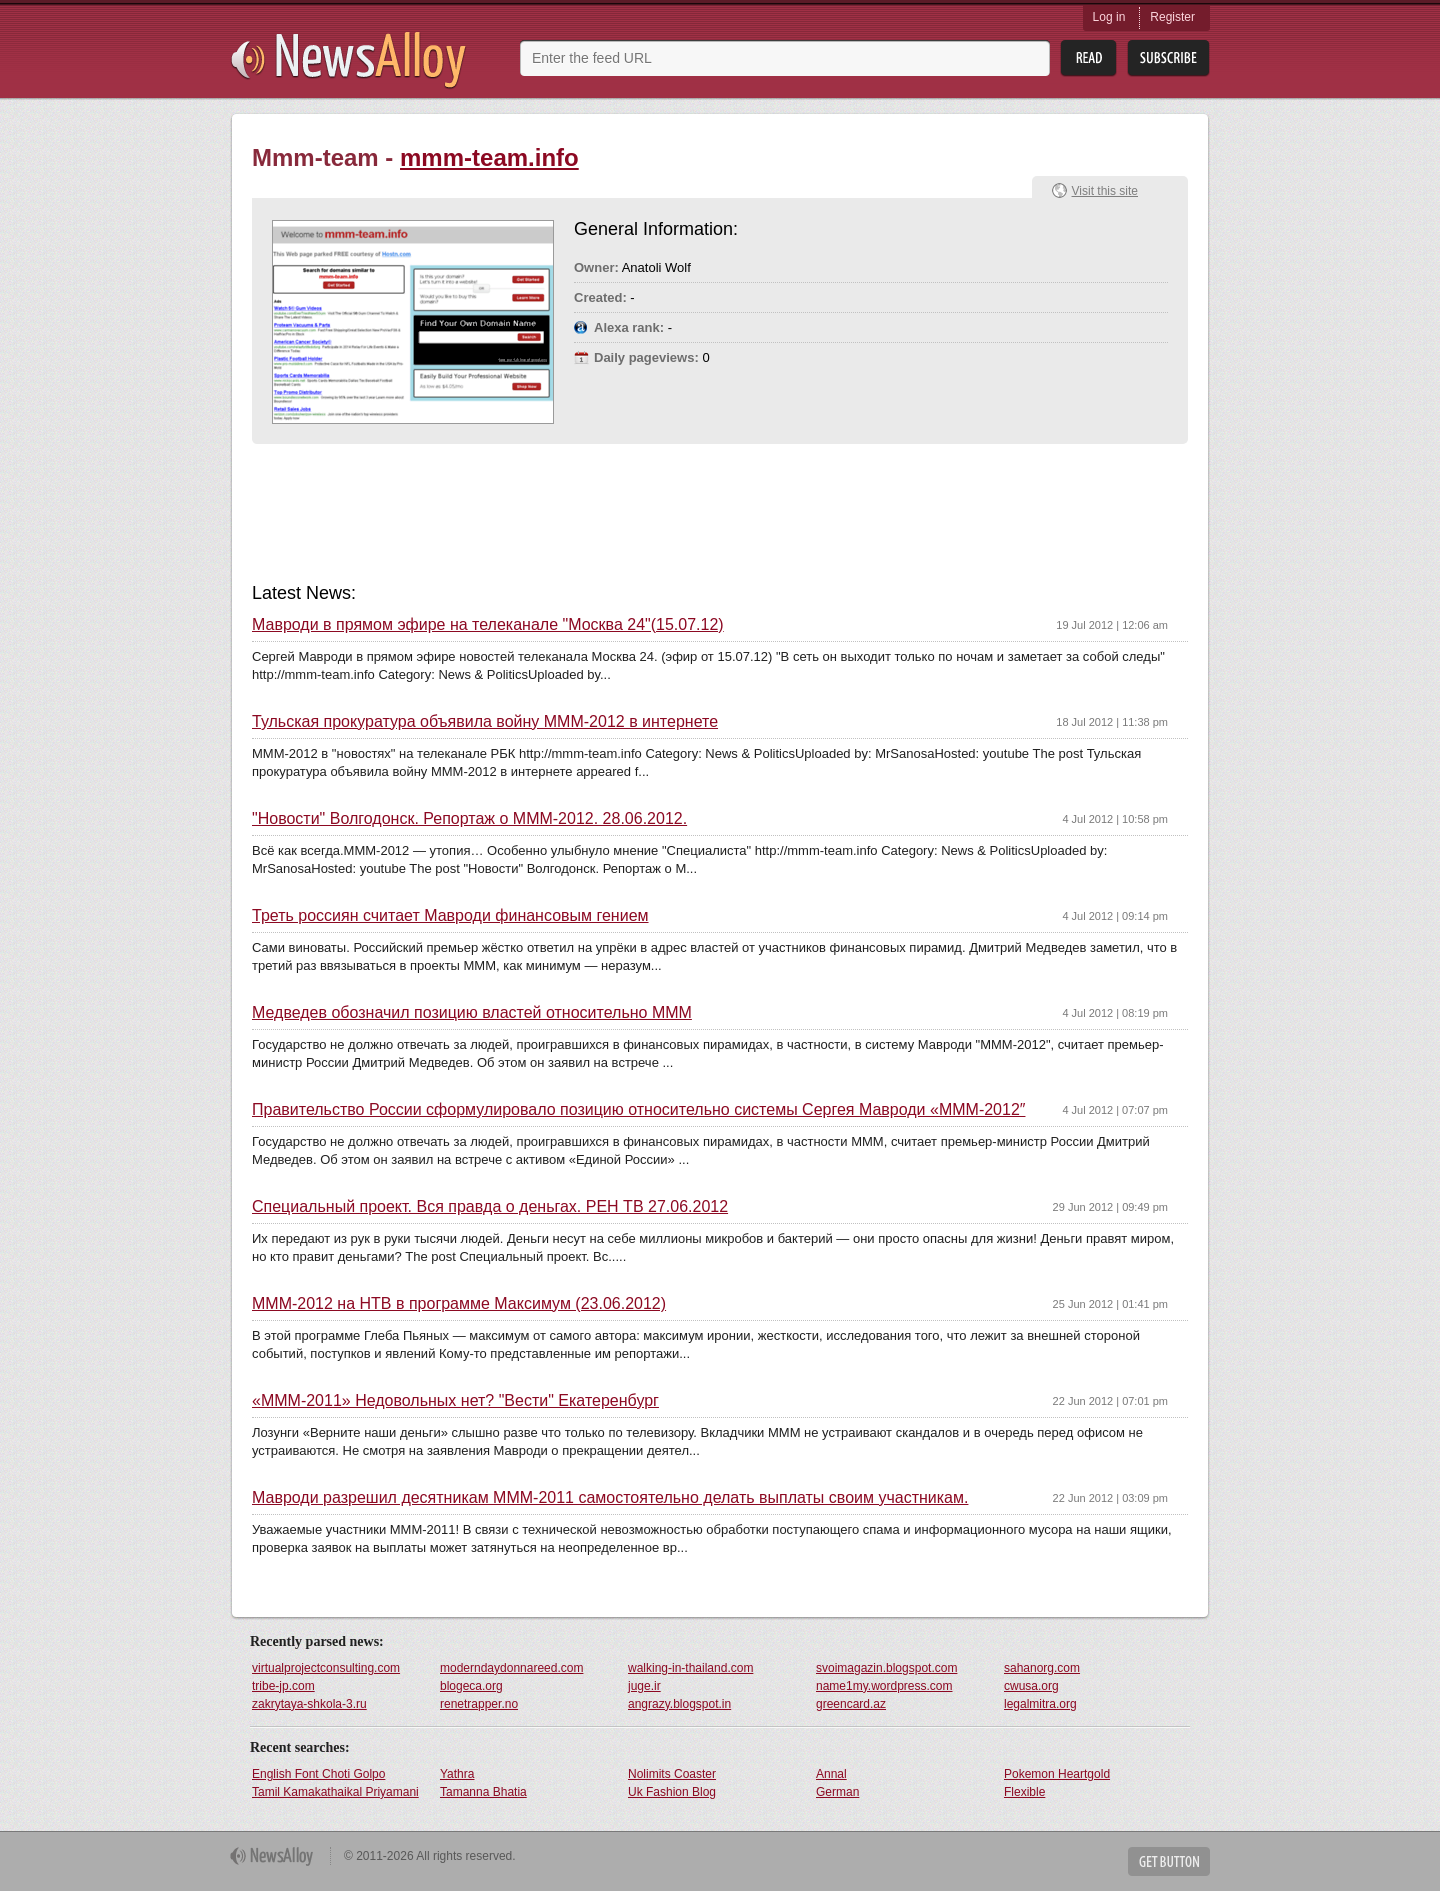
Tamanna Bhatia (483, 1792)
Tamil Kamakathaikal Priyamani (335, 1792)
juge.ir (644, 1686)
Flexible (1024, 1792)
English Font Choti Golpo (318, 1774)
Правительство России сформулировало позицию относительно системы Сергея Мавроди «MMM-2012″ (638, 1110)
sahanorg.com (1042, 1668)
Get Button (1169, 1861)
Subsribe (1168, 58)
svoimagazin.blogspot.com (886, 1668)
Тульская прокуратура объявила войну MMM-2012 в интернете (485, 722)
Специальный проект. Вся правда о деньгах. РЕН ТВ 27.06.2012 (490, 1207)
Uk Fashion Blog (672, 1792)
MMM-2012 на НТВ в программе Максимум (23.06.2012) (459, 1304)
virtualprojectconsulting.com (326, 1668)
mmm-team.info (489, 157)
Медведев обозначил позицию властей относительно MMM (472, 1013)
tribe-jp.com (283, 1686)
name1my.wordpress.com (884, 1686)
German (837, 1792)
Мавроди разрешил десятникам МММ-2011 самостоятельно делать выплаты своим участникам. (610, 1498)
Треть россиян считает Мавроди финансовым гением (450, 916)
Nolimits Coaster (672, 1774)
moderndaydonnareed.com (511, 1668)
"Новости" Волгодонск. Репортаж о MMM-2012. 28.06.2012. (469, 819)
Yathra (457, 1774)
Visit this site (1105, 191)
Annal (831, 1774)
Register (1172, 17)
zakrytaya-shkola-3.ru (309, 1704)
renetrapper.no (479, 1704)
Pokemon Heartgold (1057, 1774)
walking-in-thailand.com (690, 1668)
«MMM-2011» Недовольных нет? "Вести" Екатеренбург (455, 1401)
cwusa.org (1031, 1686)
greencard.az (851, 1704)
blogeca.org (471, 1686)
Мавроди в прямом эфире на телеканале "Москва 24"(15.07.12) (488, 625)
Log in (1109, 17)
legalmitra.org (1040, 1704)
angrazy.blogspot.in (679, 1704)
